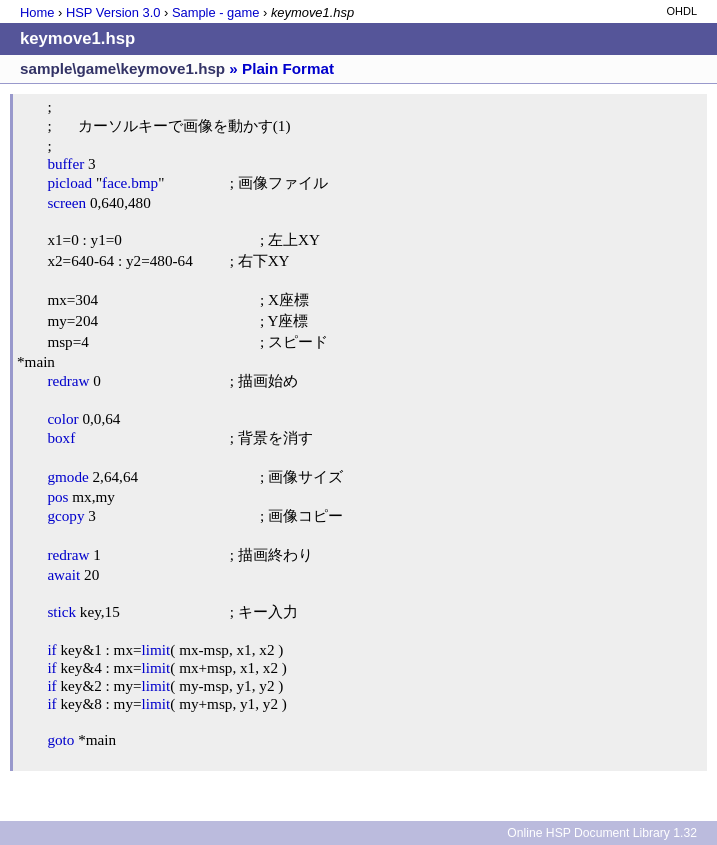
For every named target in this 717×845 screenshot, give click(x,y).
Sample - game (216, 12)
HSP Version (113, 12)
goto (60, 739)
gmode (67, 476)
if (51, 649)
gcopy (65, 515)
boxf (61, 437)
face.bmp (130, 182)
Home (37, 12)
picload (69, 182)
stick (61, 611)
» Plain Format (281, 68)
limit (156, 649)
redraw (68, 380)
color (62, 418)
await (63, 574)
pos (57, 496)
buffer (65, 163)
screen (66, 202)
